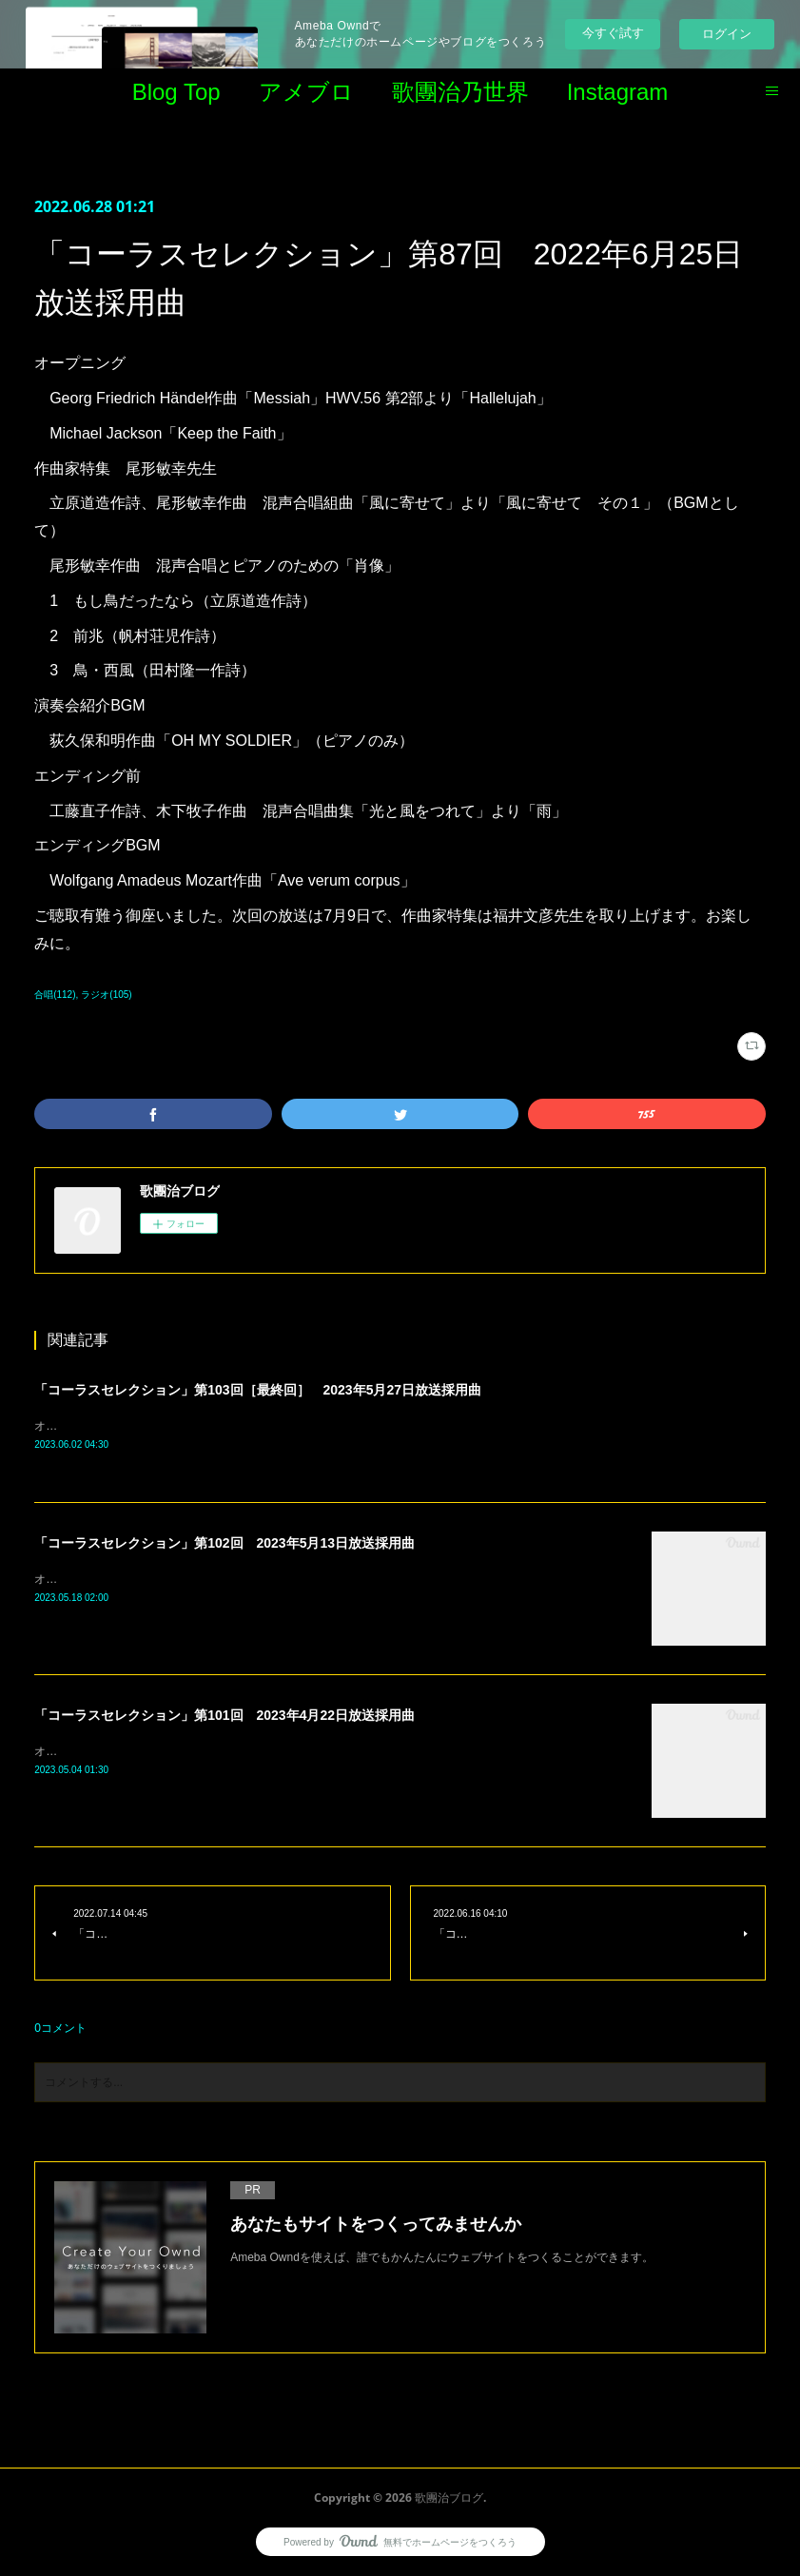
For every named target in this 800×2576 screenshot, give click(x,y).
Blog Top (176, 92)
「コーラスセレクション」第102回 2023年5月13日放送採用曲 (224, 1543)
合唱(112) (54, 994)
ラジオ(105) (106, 994)
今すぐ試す (613, 33)
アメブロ (306, 92)
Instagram (618, 92)
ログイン (726, 34)
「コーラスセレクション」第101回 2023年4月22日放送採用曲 (224, 1716)
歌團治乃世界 (460, 92)
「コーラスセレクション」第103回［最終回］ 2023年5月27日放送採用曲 (257, 1389)
